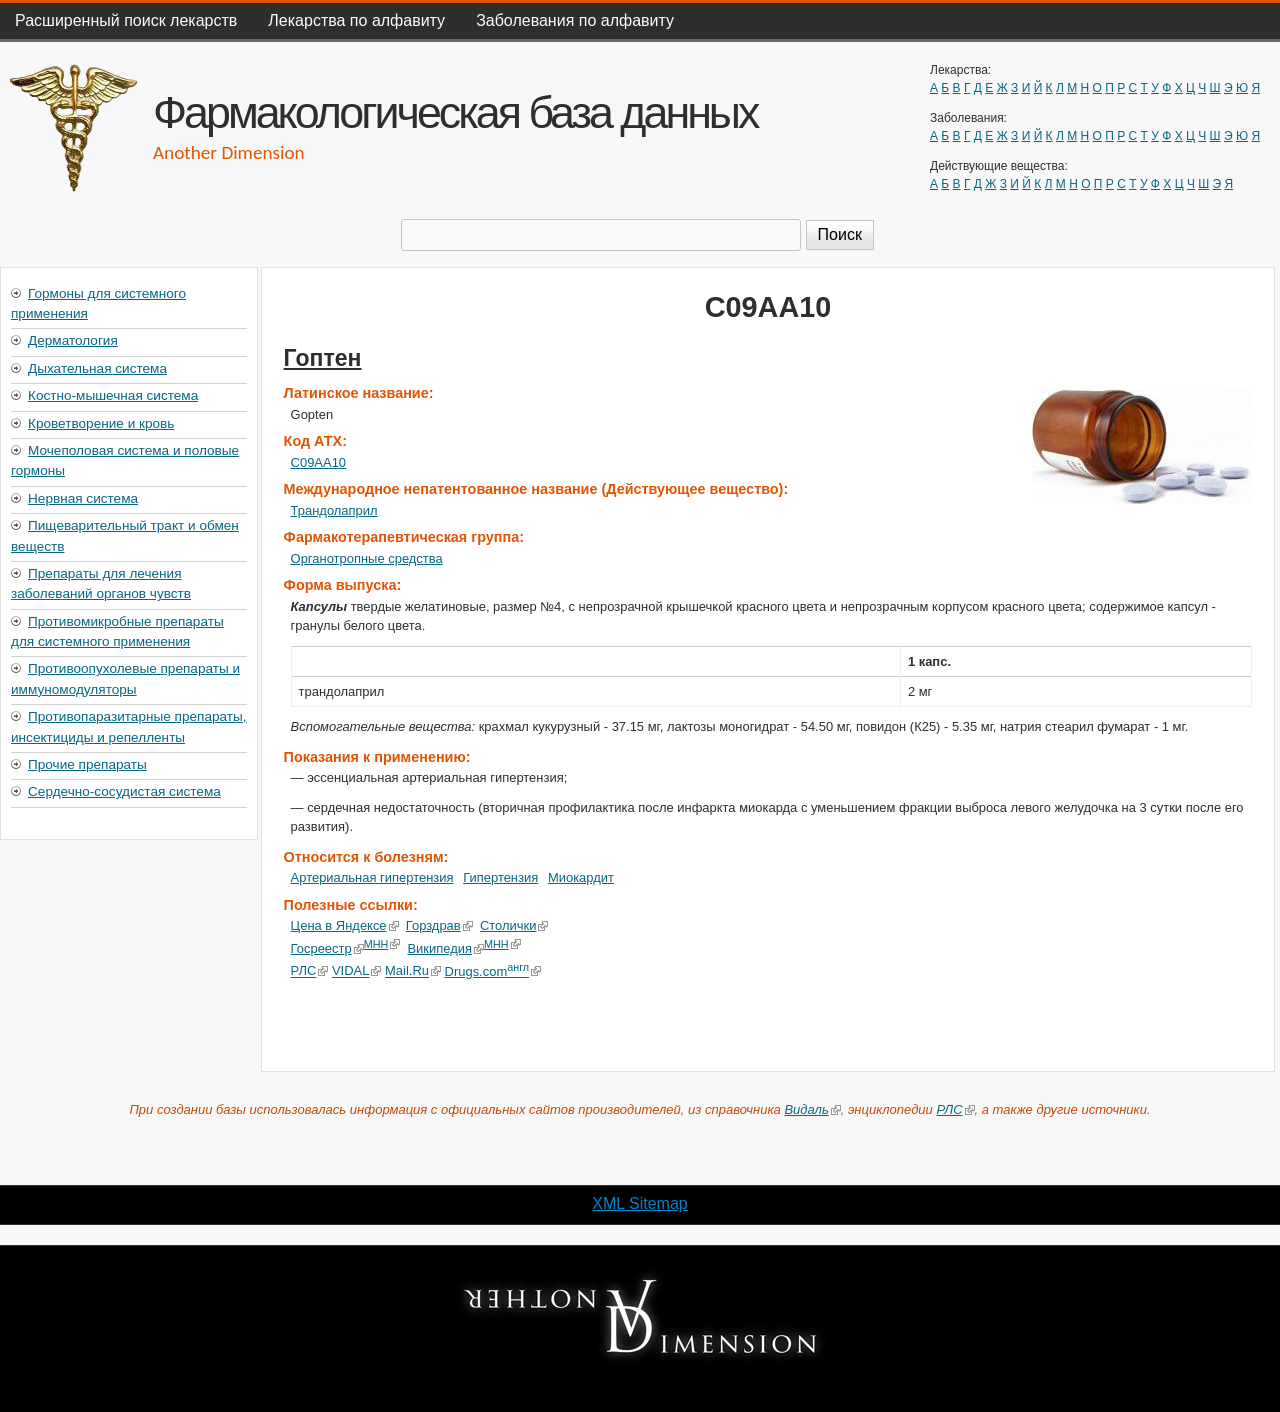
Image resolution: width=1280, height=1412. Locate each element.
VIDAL (356, 971)
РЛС (310, 971)
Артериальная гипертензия (372, 877)
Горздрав (439, 925)
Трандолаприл (334, 510)
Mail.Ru (413, 971)
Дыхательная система (97, 368)
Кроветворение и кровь (101, 423)
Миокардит (581, 877)
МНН (382, 944)
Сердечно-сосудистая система (124, 791)
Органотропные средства (367, 558)
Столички (514, 925)
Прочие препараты (87, 764)
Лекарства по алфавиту (356, 20)
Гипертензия (500, 877)
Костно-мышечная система (113, 395)
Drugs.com (492, 971)
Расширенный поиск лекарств (126, 20)
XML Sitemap (639, 1203)
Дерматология (73, 340)
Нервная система (83, 498)
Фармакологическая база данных (455, 112)
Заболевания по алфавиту (575, 20)
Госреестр (327, 948)
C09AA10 (318, 462)
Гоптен (323, 358)
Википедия (445, 948)
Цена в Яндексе (345, 925)
